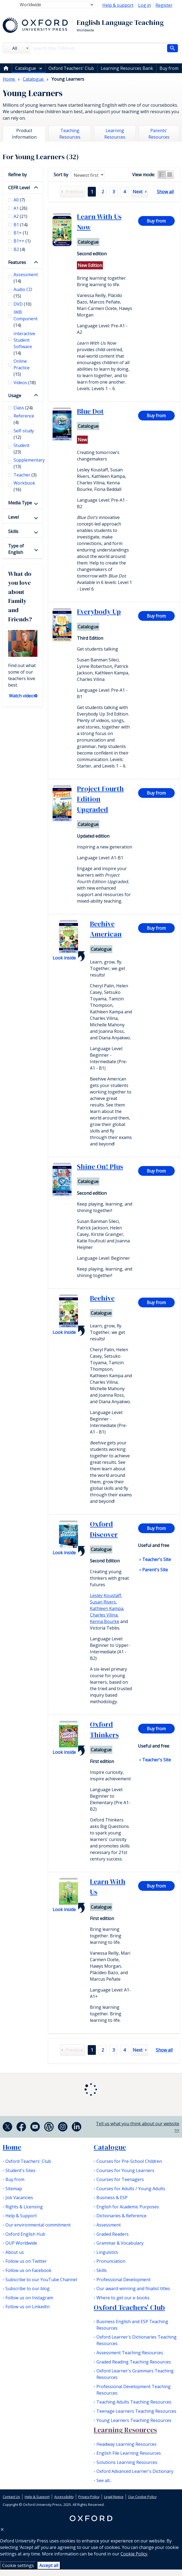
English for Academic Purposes (127, 2207)
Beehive (102, 1298)
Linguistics (107, 2252)
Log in (144, 5)
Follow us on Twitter (26, 2261)
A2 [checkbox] (20, 216)
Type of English (16, 549)
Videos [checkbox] (25, 383)
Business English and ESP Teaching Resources (132, 2325)
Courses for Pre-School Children (129, 2161)
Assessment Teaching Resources (129, 2353)
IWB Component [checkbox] (25, 318)
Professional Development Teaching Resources (133, 2390)
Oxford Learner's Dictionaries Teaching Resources (136, 2340)
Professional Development (123, 2280)
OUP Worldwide (21, 2243)
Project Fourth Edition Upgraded (100, 799)
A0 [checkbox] (19, 200)
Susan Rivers (103, 1602)
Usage (14, 396)
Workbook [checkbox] (24, 486)
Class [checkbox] (23, 408)
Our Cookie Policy (142, 2496)
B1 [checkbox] (21, 225)
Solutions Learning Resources (126, 2462)
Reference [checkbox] (24, 419)
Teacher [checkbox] (25, 475)
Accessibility (64, 2496)
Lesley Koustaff (105, 1595)
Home (12, 2147)
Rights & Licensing (24, 2207)
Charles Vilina (104, 1615)
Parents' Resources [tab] (159, 134)
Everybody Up (99, 611)
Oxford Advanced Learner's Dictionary (134, 2471)
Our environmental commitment (38, 2225)
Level (13, 517)
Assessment (108, 2225)
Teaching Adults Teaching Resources (133, 2402)
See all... (104, 2480)
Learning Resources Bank (127, 68)
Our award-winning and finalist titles (133, 2288)
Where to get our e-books (123, 2298)
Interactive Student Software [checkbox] (24, 343)
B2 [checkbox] (19, 249)
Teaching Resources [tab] (69, 134)
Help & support (118, 5)
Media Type (20, 503)
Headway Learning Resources (126, 2444)
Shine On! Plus (100, 1166)
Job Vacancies (19, 2197)
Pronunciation (110, 2261)
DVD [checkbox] (22, 304)
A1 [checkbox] (20, 208)
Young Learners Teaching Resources (133, 2420)
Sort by (61, 175)
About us (14, 2252)
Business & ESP (112, 2197)
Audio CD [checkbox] (23, 292)
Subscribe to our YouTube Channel (41, 2280)
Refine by (17, 175)
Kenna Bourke (104, 1621)
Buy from (169, 68)
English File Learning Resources (128, 2453)
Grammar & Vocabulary (120, 2243)
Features (17, 262)
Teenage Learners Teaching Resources (136, 2411)
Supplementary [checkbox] (25, 463)
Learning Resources (125, 2430)
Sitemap (13, 2189)
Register (164, 5)
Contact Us (11, 2496)
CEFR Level (19, 188)
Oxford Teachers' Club (71, 68)
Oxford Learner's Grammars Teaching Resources (135, 2374)
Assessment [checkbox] (25, 278)
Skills (13, 531)
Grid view (170, 175)
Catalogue (25, 68)
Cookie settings (18, 2565)
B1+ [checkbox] (21, 233)
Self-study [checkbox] (24, 434)
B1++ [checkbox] (22, 241)
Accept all (48, 2565)
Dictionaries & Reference (121, 2216)
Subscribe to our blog (27, 2288)
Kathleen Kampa (106, 1608)
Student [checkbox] (22, 448)
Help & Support (21, 2216)
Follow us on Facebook (28, 2270)
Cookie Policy (134, 2554)
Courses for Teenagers (120, 2179)
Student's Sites (20, 2170)
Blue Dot (90, 411)
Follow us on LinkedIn (27, 2307)
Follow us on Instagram (29, 2298)
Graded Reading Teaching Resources (133, 2362)
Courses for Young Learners (125, 2170)
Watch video (21, 696)
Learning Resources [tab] (114, 134)
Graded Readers (112, 2234)
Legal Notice (113, 2496)
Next (137, 192)
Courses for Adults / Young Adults (130, 2189)
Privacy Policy (88, 2496)
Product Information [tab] (24, 134)
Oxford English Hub (25, 2234)
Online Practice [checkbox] (22, 367)
